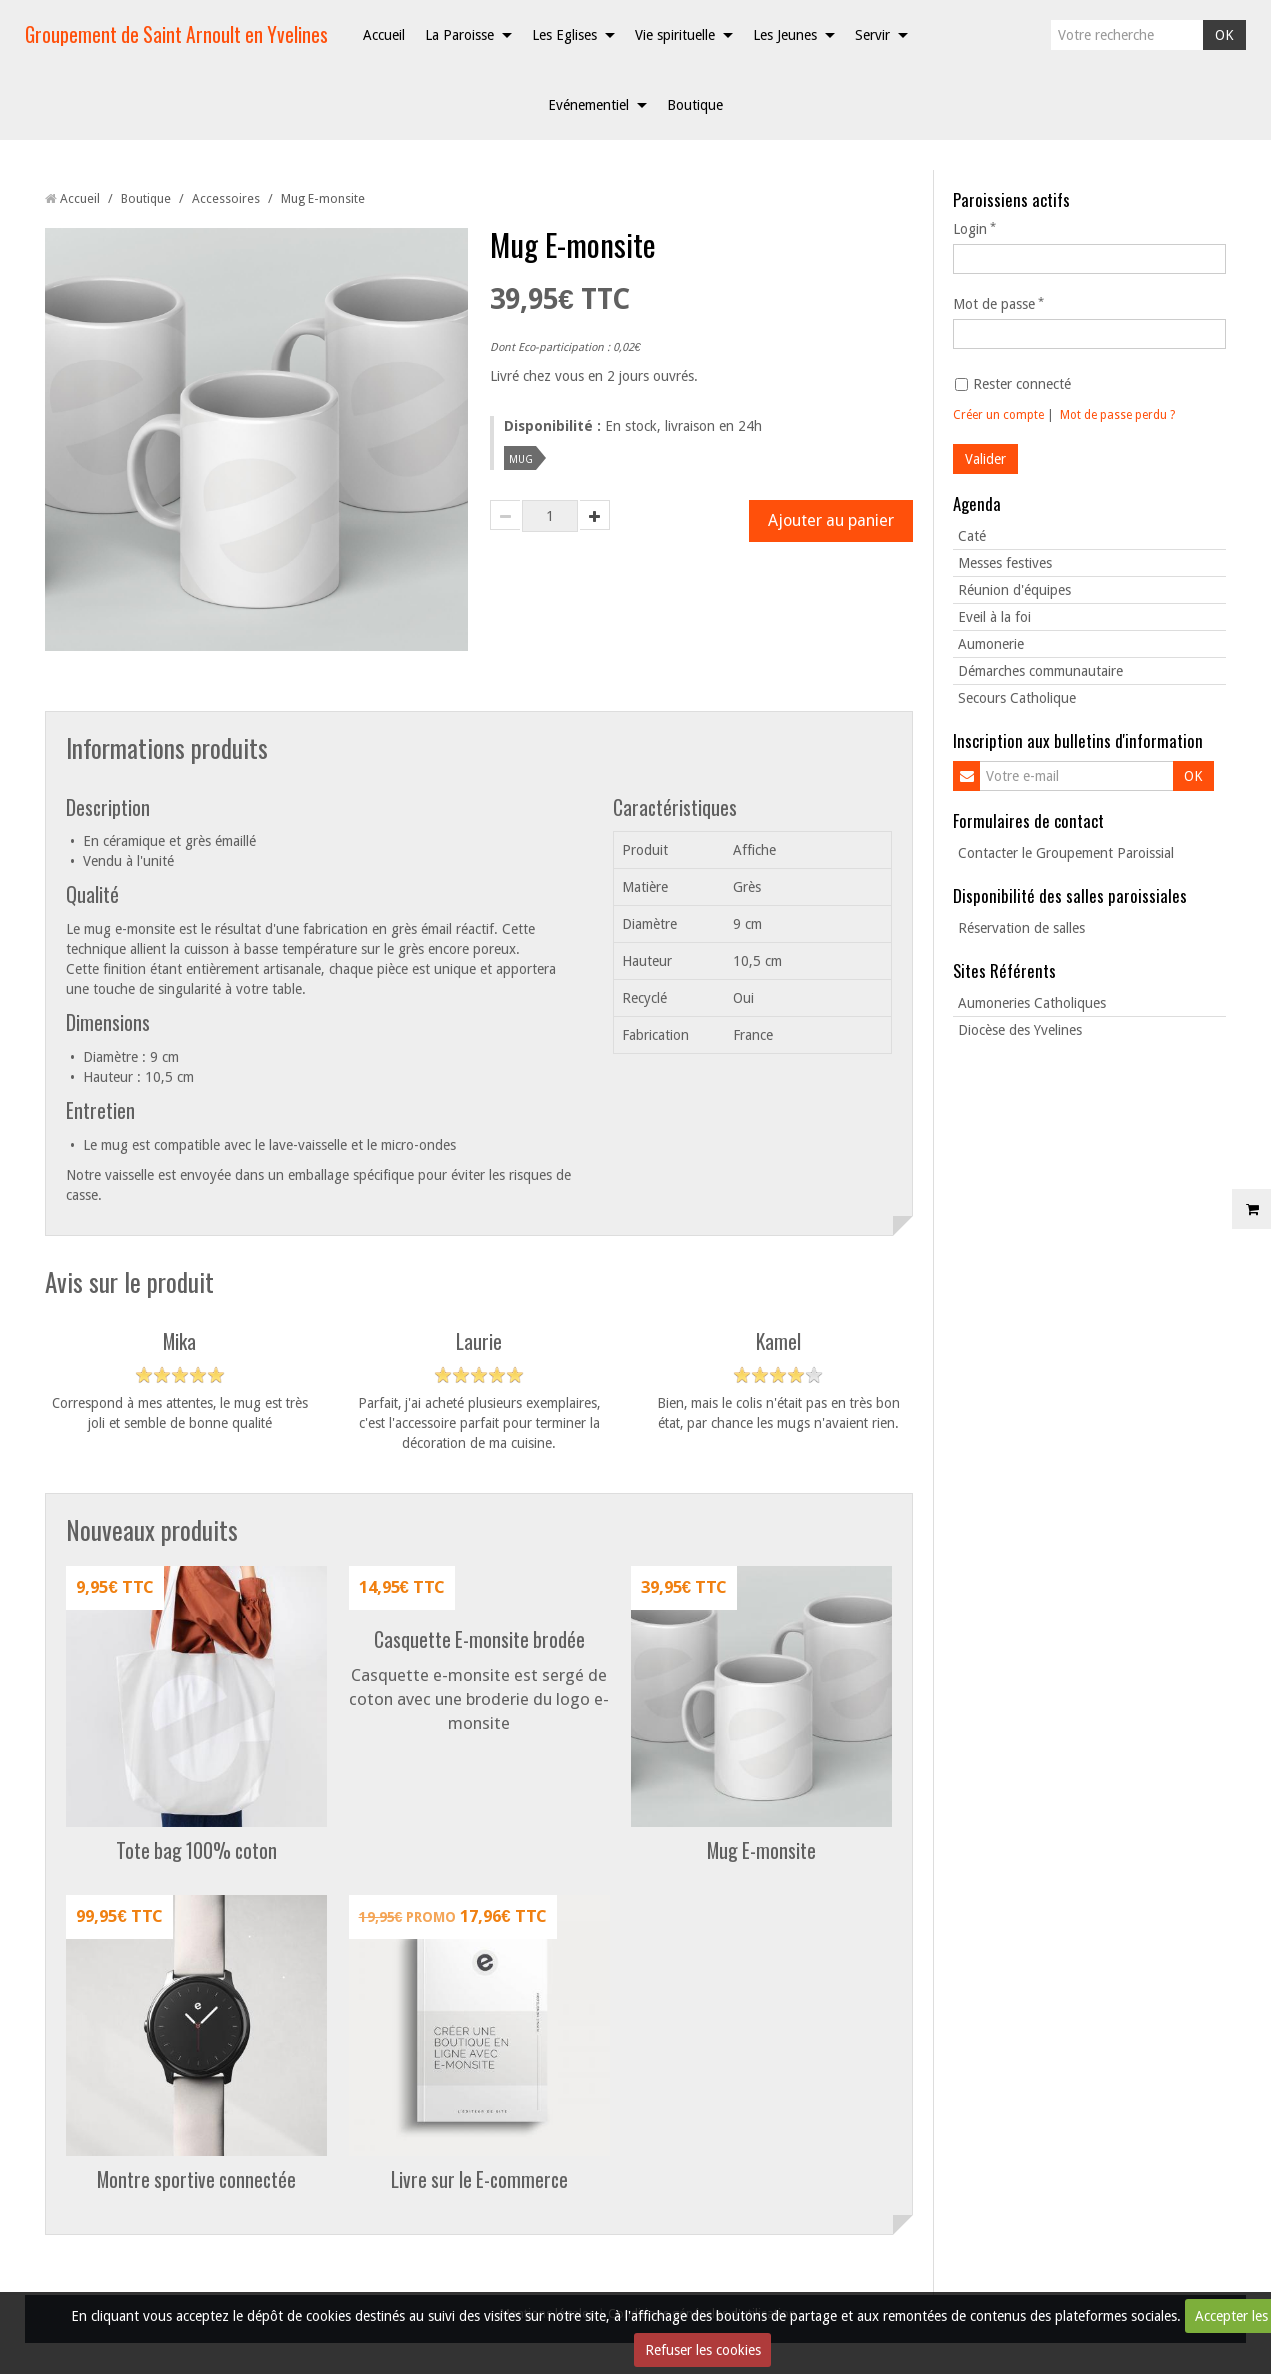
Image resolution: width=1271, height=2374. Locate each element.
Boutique (695, 105)
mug (521, 458)
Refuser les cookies (703, 2350)
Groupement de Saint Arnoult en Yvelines (176, 34)
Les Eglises (564, 35)
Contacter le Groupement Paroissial (1066, 853)
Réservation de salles (1021, 928)
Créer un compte (998, 415)
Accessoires (226, 198)
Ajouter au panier (830, 521)
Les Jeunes (785, 35)
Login (970, 229)
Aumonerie (991, 644)
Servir (872, 35)
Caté (972, 536)
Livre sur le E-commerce (479, 2180)
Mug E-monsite (761, 1851)
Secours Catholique (1017, 698)
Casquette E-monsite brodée (479, 1640)
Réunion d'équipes (1014, 590)
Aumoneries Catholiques (1032, 1003)
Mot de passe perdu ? (1117, 415)
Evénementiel (588, 105)
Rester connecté (1013, 384)
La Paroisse (459, 35)
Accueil (384, 35)
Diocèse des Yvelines (1020, 1030)
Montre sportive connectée (196, 2180)
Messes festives (1005, 563)
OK (1224, 35)
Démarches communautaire (1040, 671)
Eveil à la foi (994, 617)
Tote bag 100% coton (196, 1851)
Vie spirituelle (675, 35)
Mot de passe (994, 304)
